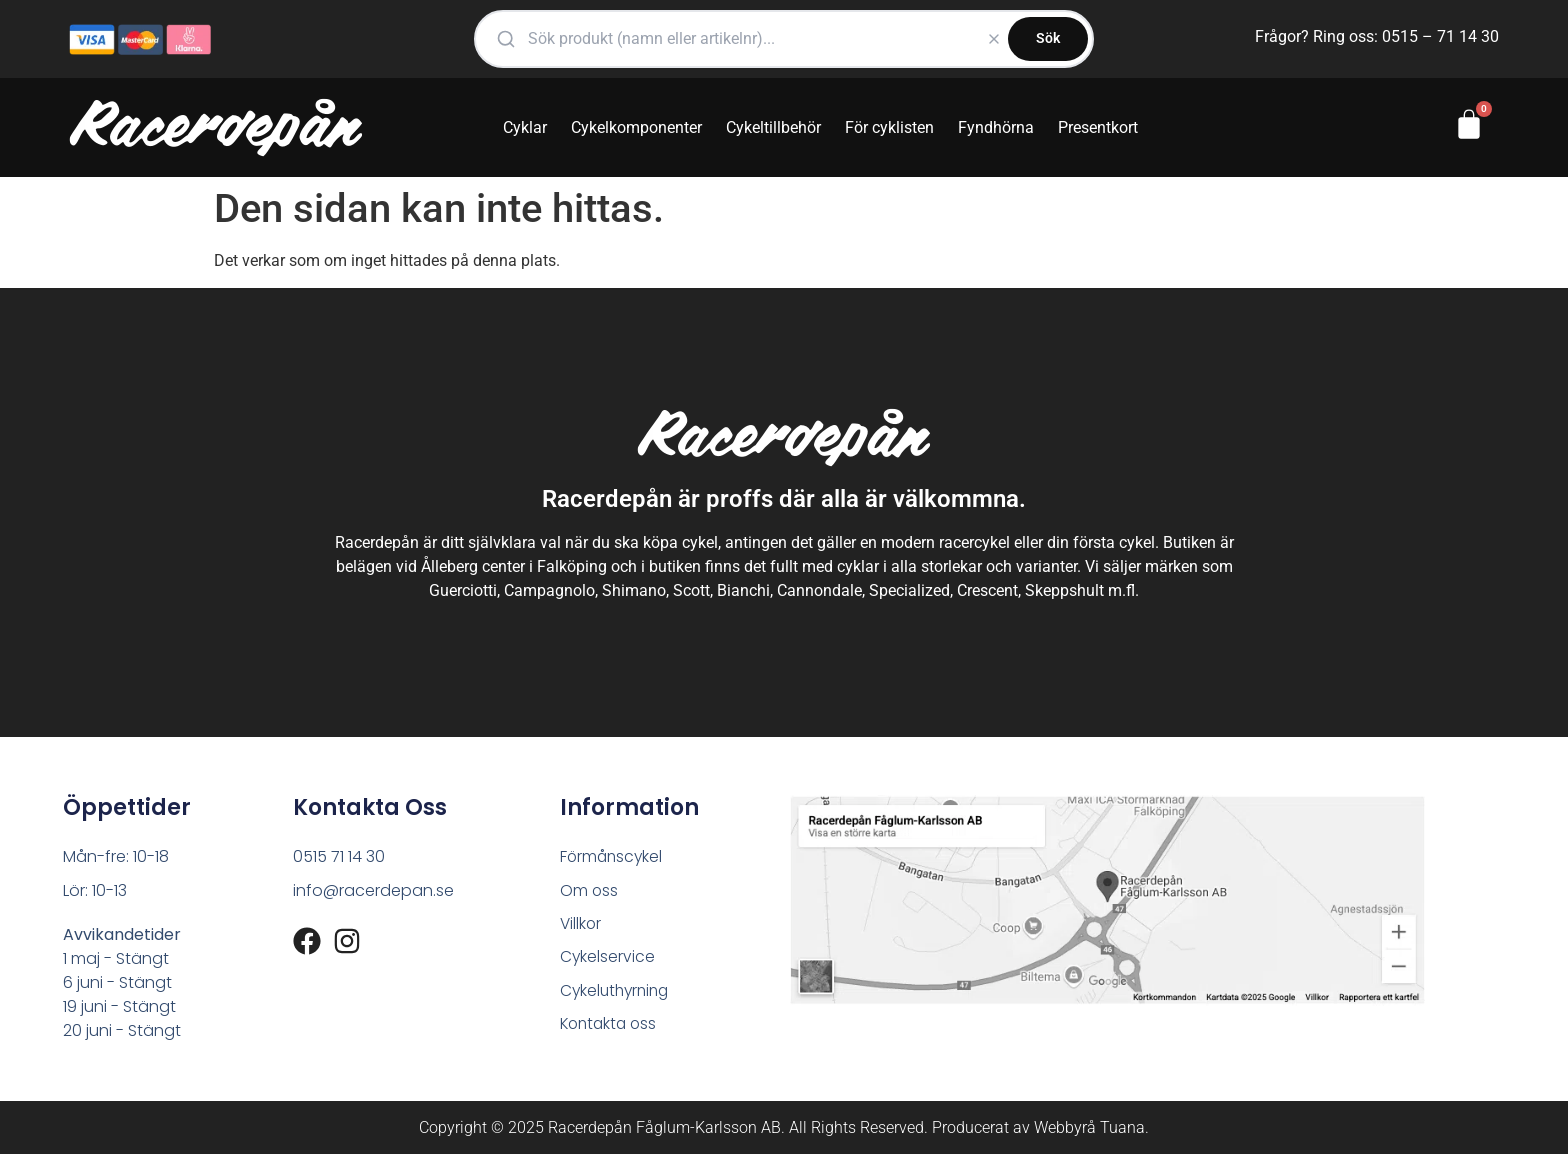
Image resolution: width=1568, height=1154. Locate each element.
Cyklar (525, 127)
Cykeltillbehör (773, 127)
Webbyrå (1065, 1127)
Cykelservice (608, 958)
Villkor (581, 924)
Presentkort (1098, 127)
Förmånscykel (613, 856)
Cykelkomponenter (636, 127)
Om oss (589, 890)
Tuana (1122, 1127)
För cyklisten (889, 127)
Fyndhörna (996, 127)
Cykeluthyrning (617, 992)
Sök (1048, 38)
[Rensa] (994, 39)
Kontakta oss (611, 1026)
